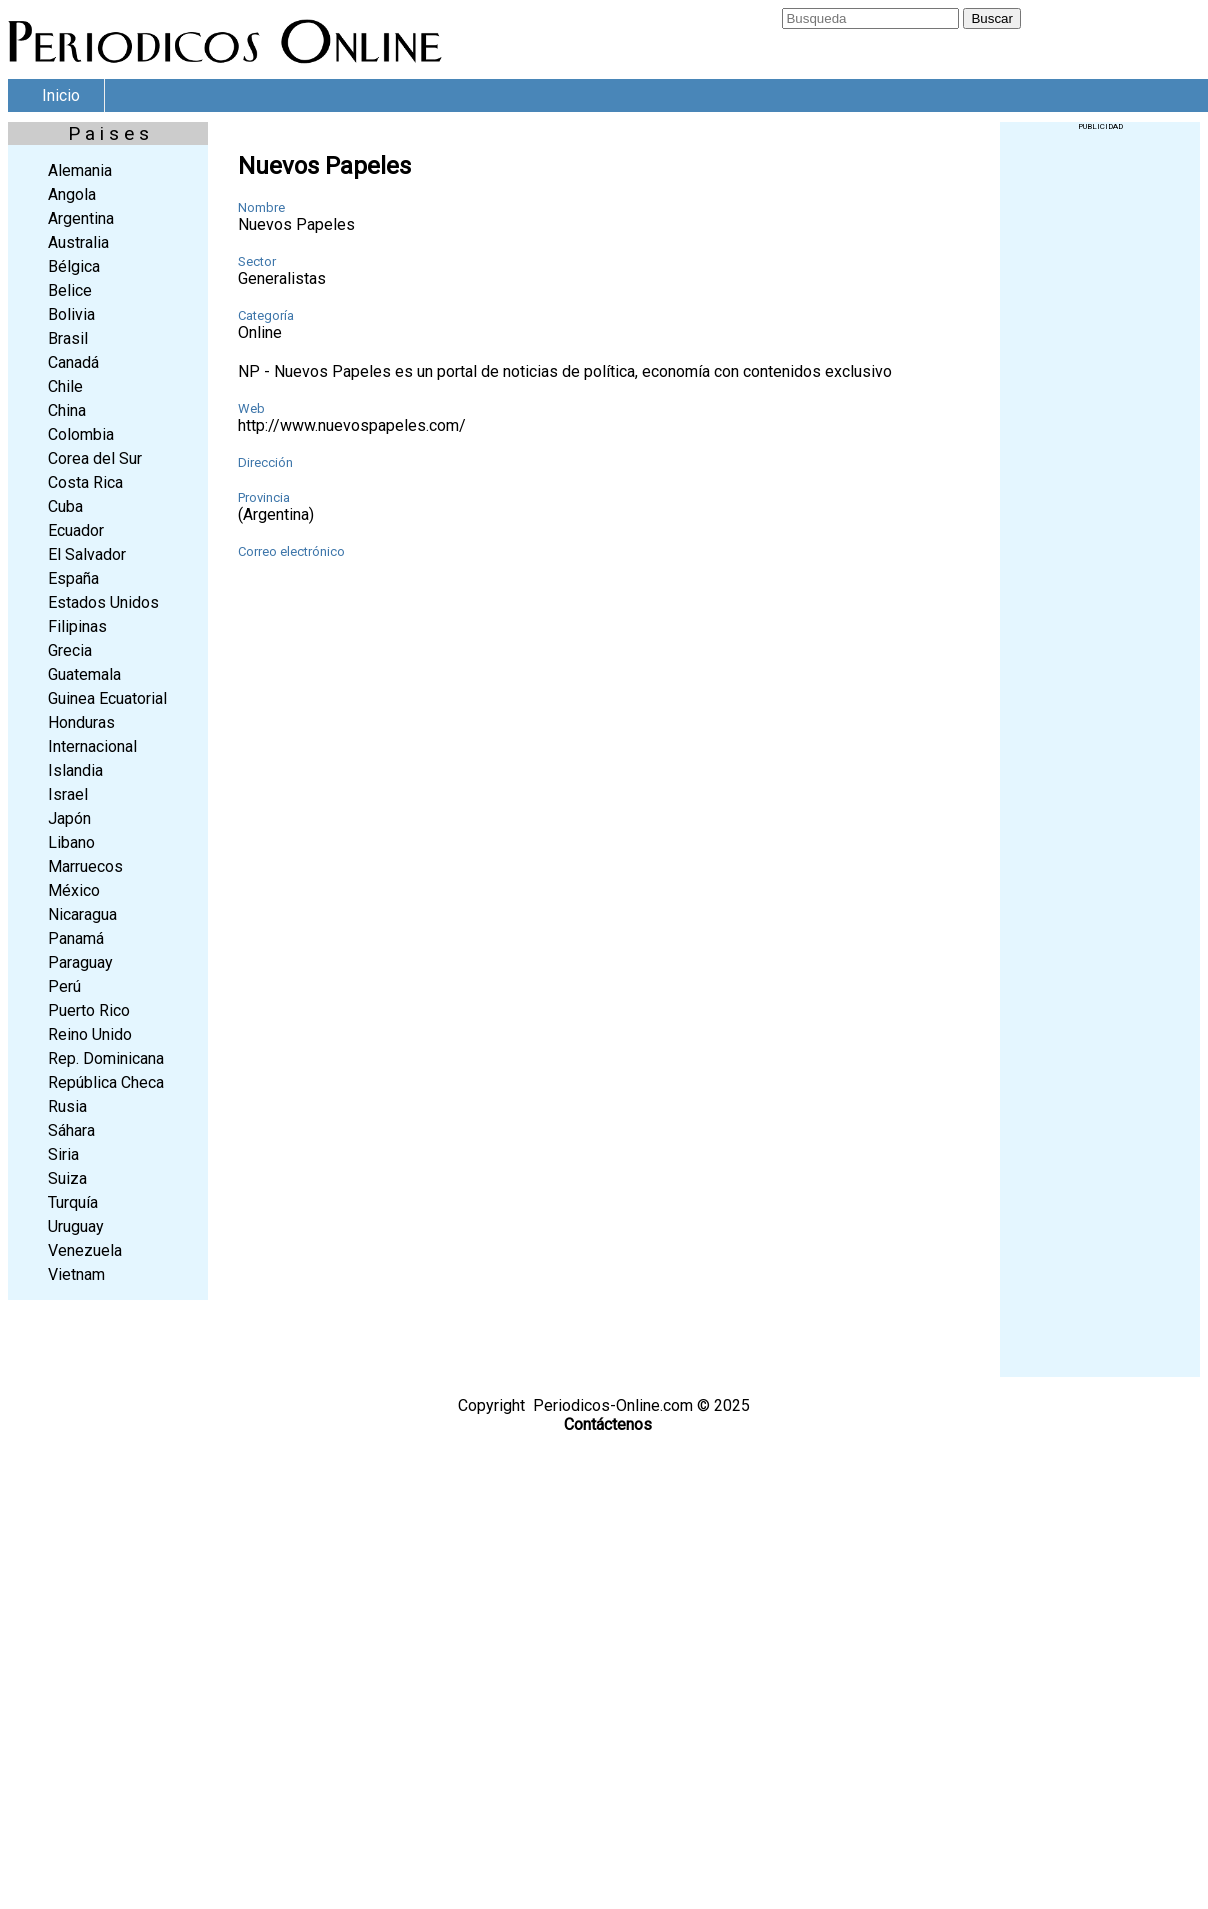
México (74, 890)
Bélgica (74, 266)
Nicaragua (82, 914)
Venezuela (85, 1250)
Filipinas (77, 626)
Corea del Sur (95, 458)
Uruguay (76, 1226)
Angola (72, 194)
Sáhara (71, 1130)
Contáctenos (608, 1424)
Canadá (73, 362)
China (67, 410)
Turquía (73, 1202)
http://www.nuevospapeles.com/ (352, 425)
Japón (69, 818)
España (73, 578)
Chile (65, 386)
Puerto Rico (89, 1010)
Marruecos (85, 866)
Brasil (68, 338)
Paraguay (80, 962)
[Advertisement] (1100, 431)
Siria (63, 1154)
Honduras (81, 722)
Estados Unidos (103, 602)
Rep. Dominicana (106, 1058)
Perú (64, 986)
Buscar (991, 18)
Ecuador (76, 530)
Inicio (61, 95)
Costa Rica (85, 482)
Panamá (76, 938)
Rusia (67, 1106)
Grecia (70, 650)
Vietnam (76, 1274)
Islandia (75, 770)
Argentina (81, 218)
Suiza (67, 1178)
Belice (70, 290)
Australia (78, 242)
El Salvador (87, 554)
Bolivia (71, 314)
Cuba (65, 506)
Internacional (92, 746)
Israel (68, 794)
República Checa (106, 1082)
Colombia (81, 434)
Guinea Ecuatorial (107, 698)
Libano (71, 842)
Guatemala (84, 674)
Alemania (80, 170)
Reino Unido (90, 1034)
